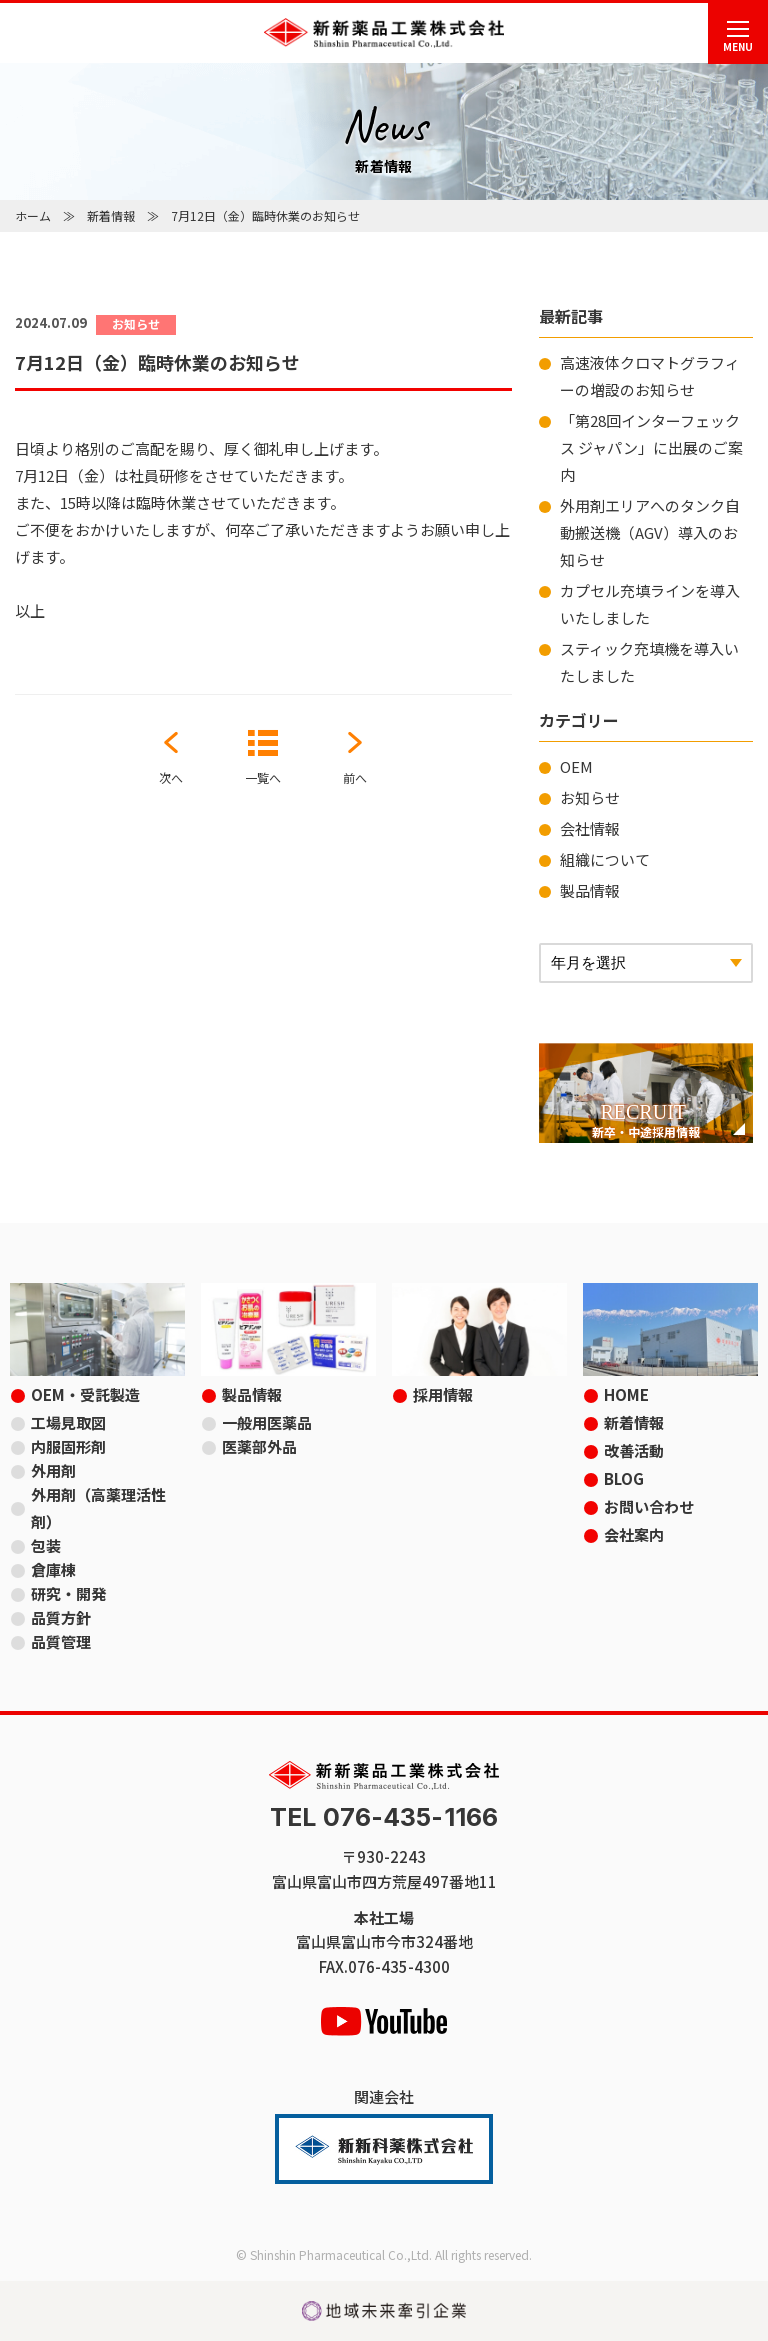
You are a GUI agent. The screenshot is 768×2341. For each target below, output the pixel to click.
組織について (605, 859)
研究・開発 (68, 1593)
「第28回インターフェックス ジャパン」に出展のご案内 (651, 447)
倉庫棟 (53, 1569)
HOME (626, 1394)
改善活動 (634, 1450)
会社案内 (634, 1534)
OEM (576, 766)
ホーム (33, 215)
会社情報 (590, 828)
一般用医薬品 (267, 1422)
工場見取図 (68, 1422)
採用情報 (443, 1394)
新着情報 (111, 215)
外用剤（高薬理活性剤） (98, 1508)
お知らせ (590, 797)
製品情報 (590, 890)
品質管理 (61, 1641)
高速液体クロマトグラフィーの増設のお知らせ (650, 376)
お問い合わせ (649, 1506)
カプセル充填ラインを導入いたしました (650, 604)
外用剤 (53, 1470)
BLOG (624, 1478)
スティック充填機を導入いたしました (649, 662)
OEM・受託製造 (85, 1394)
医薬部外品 (259, 1446)
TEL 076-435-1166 (384, 1817)
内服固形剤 (68, 1446)
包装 (46, 1545)
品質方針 (61, 1617)
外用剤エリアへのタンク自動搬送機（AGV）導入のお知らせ (650, 532)
